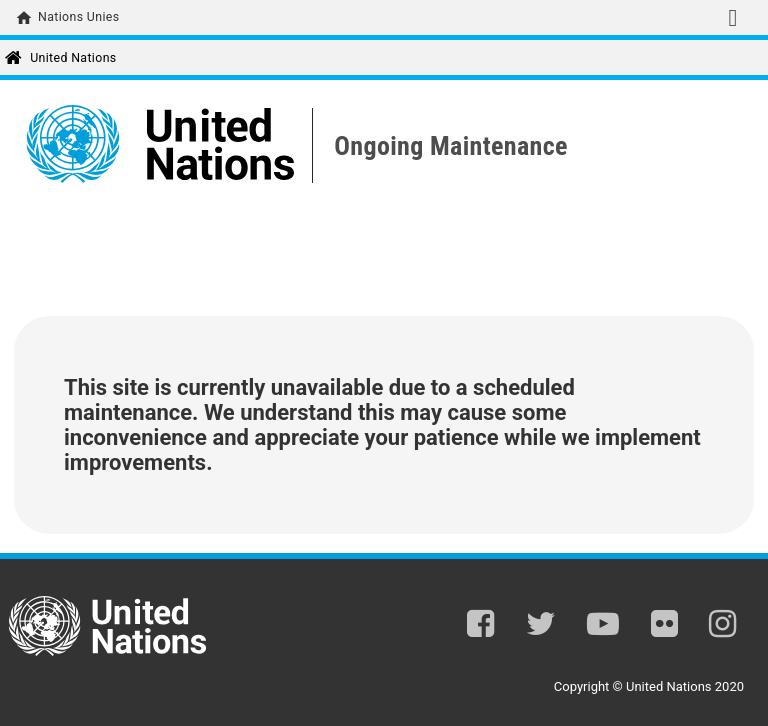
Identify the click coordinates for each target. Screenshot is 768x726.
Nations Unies (78, 17)
